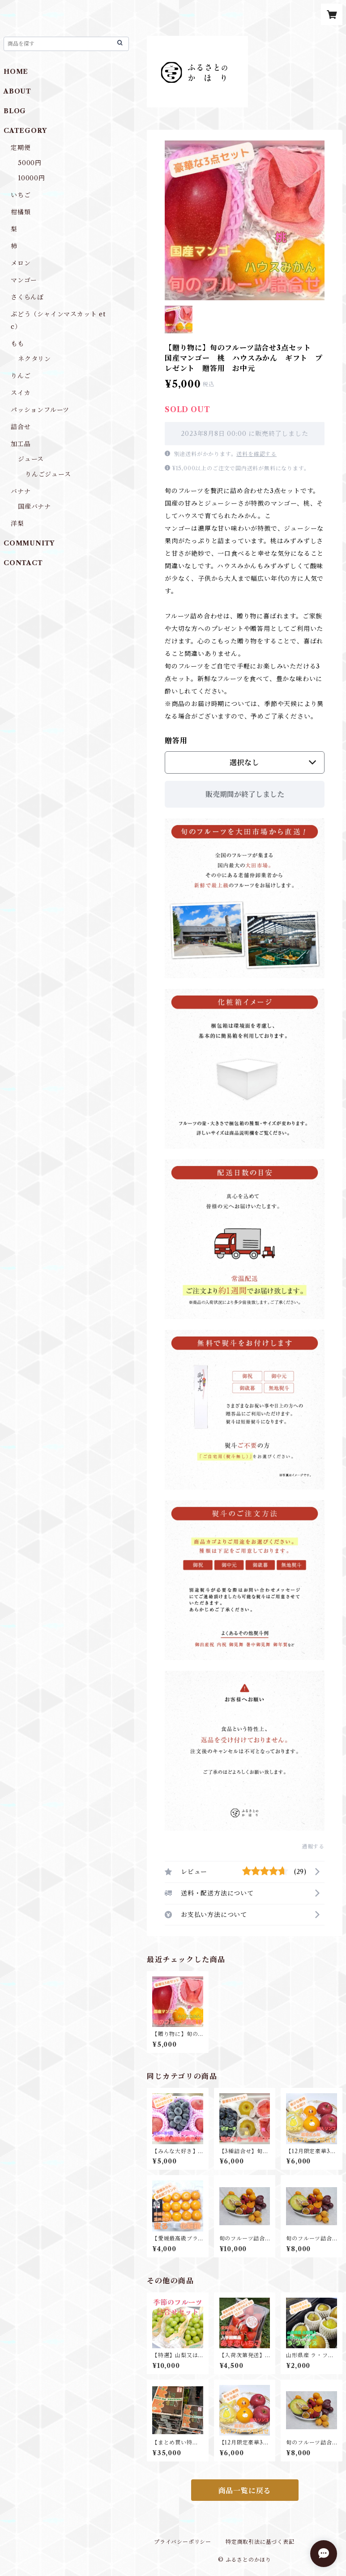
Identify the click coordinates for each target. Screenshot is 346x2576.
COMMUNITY (29, 543)
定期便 (20, 148)
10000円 (31, 178)
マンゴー (24, 280)
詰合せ (20, 427)
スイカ (20, 393)
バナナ (20, 491)
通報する (313, 1846)
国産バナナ (34, 506)
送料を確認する (256, 454)
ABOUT (17, 91)
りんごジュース (48, 474)
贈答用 (176, 740)
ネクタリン (34, 359)
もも (17, 344)
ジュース (31, 459)
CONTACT (23, 563)
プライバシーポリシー (182, 2541)
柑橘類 (20, 212)
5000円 (30, 163)
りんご (20, 376)
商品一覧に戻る (244, 2490)
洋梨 (17, 523)
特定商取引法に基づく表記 (260, 2541)
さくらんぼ (27, 297)
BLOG (15, 111)
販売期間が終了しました (244, 794)
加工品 (20, 444)
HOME (16, 72)
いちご (20, 195)
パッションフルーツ (40, 410)
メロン (20, 263)
